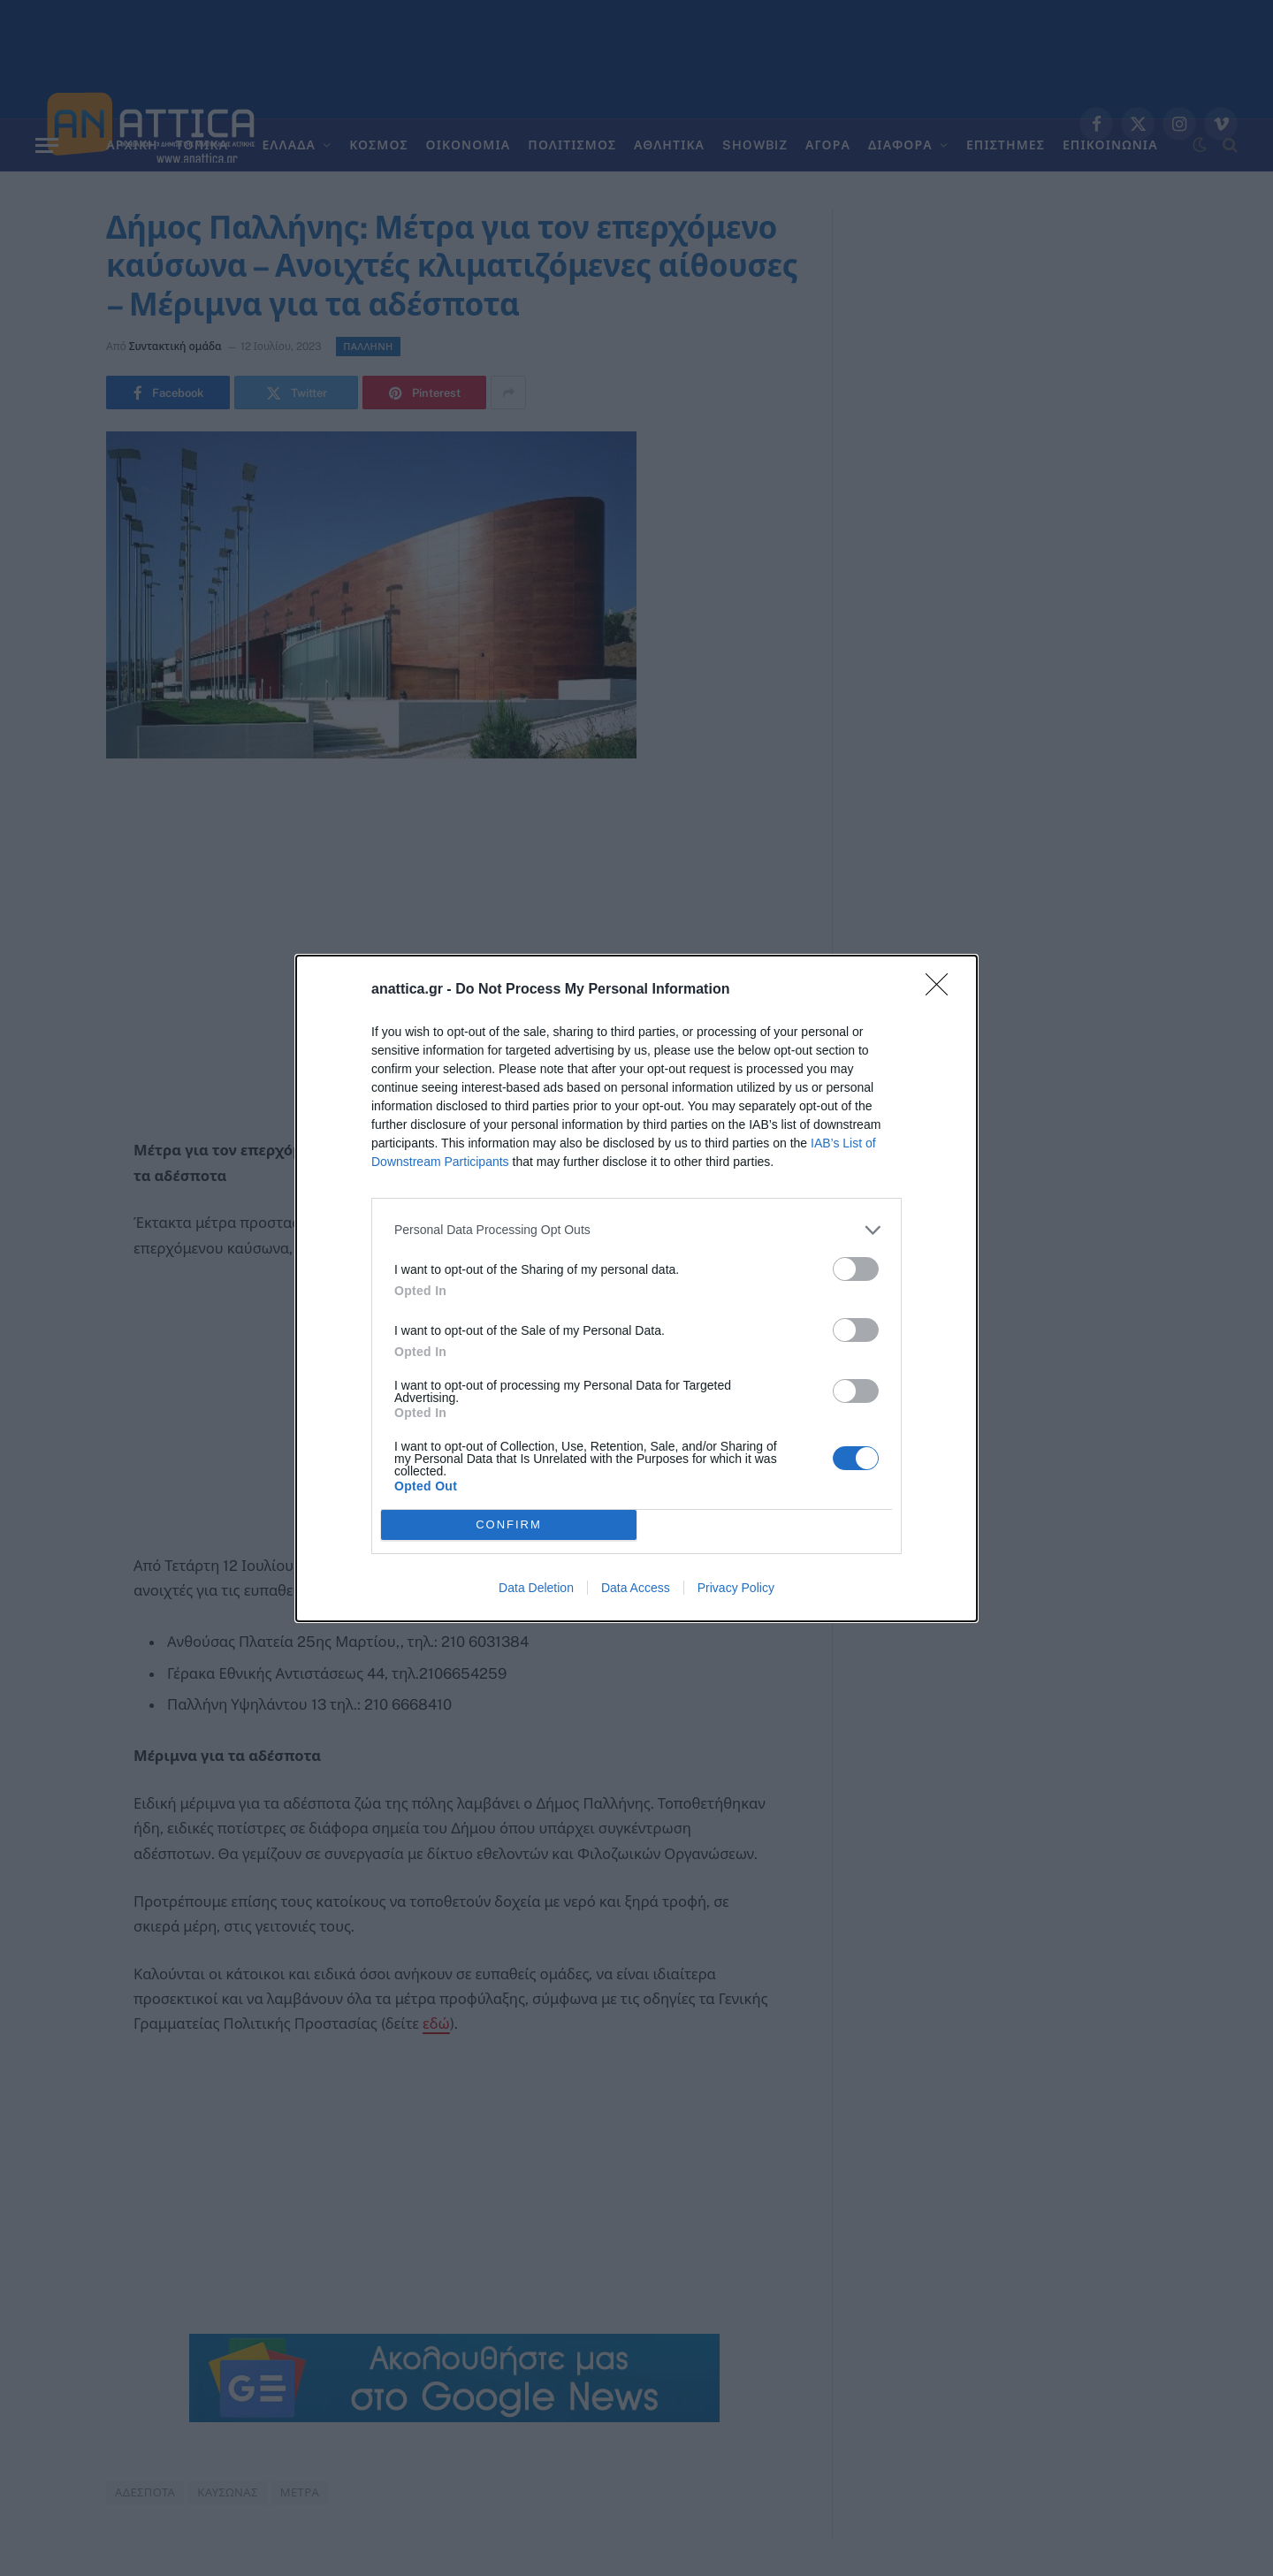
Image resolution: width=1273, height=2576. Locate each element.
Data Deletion (536, 1588)
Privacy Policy (735, 1588)
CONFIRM (509, 1524)
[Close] (942, 990)
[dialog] (636, 1288)
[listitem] (636, 1230)
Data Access (635, 1588)
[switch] (856, 1269)
